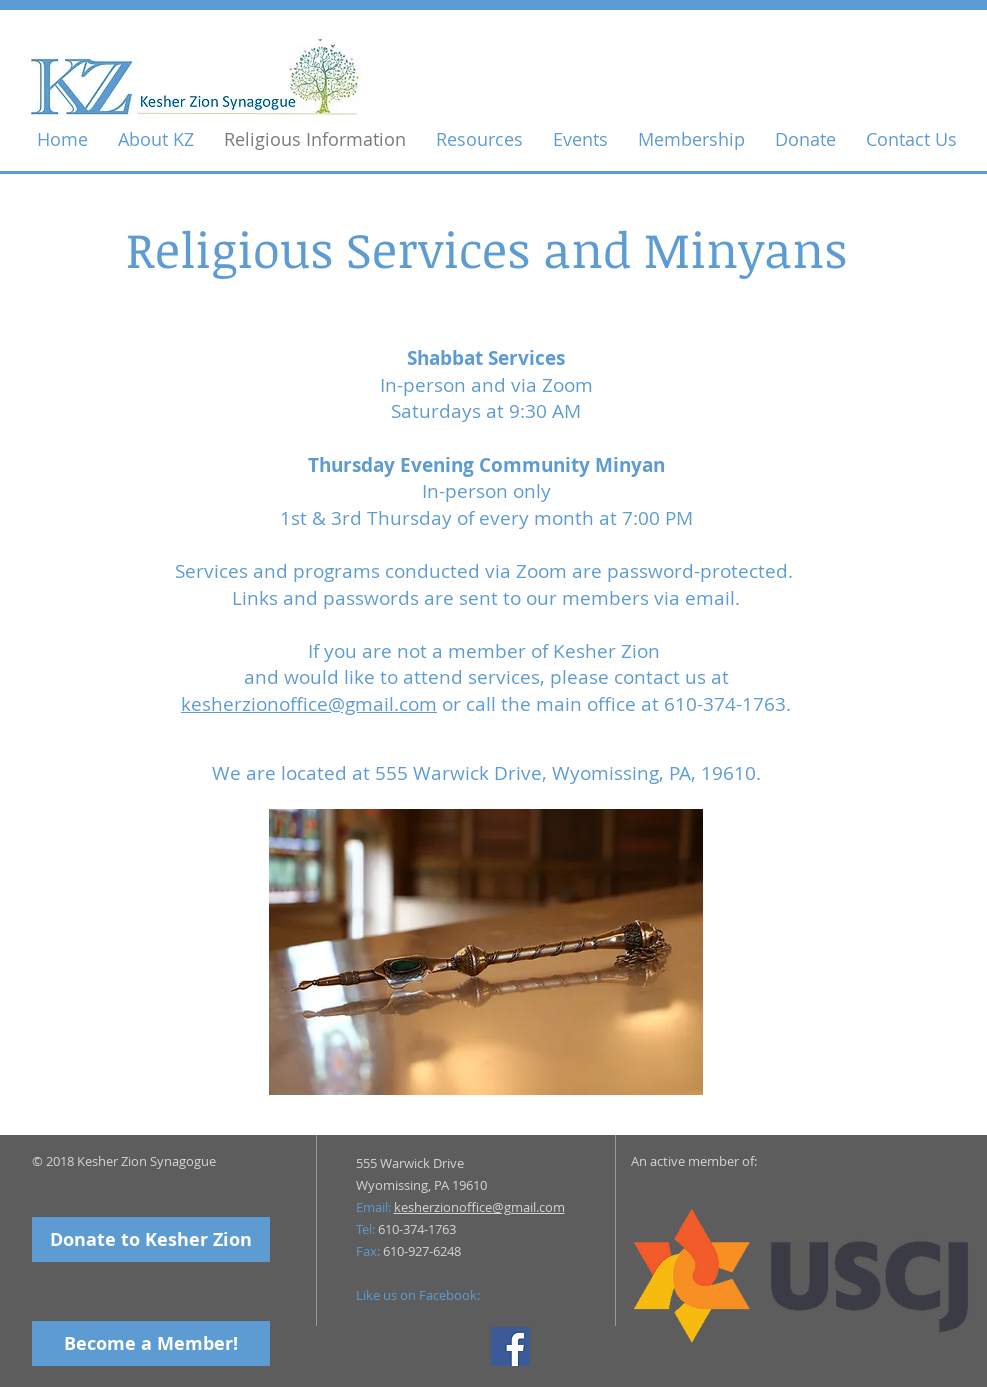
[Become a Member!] (151, 1343)
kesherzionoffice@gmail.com (309, 704)
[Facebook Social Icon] (510, 1346)
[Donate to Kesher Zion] (151, 1239)
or (451, 704)
